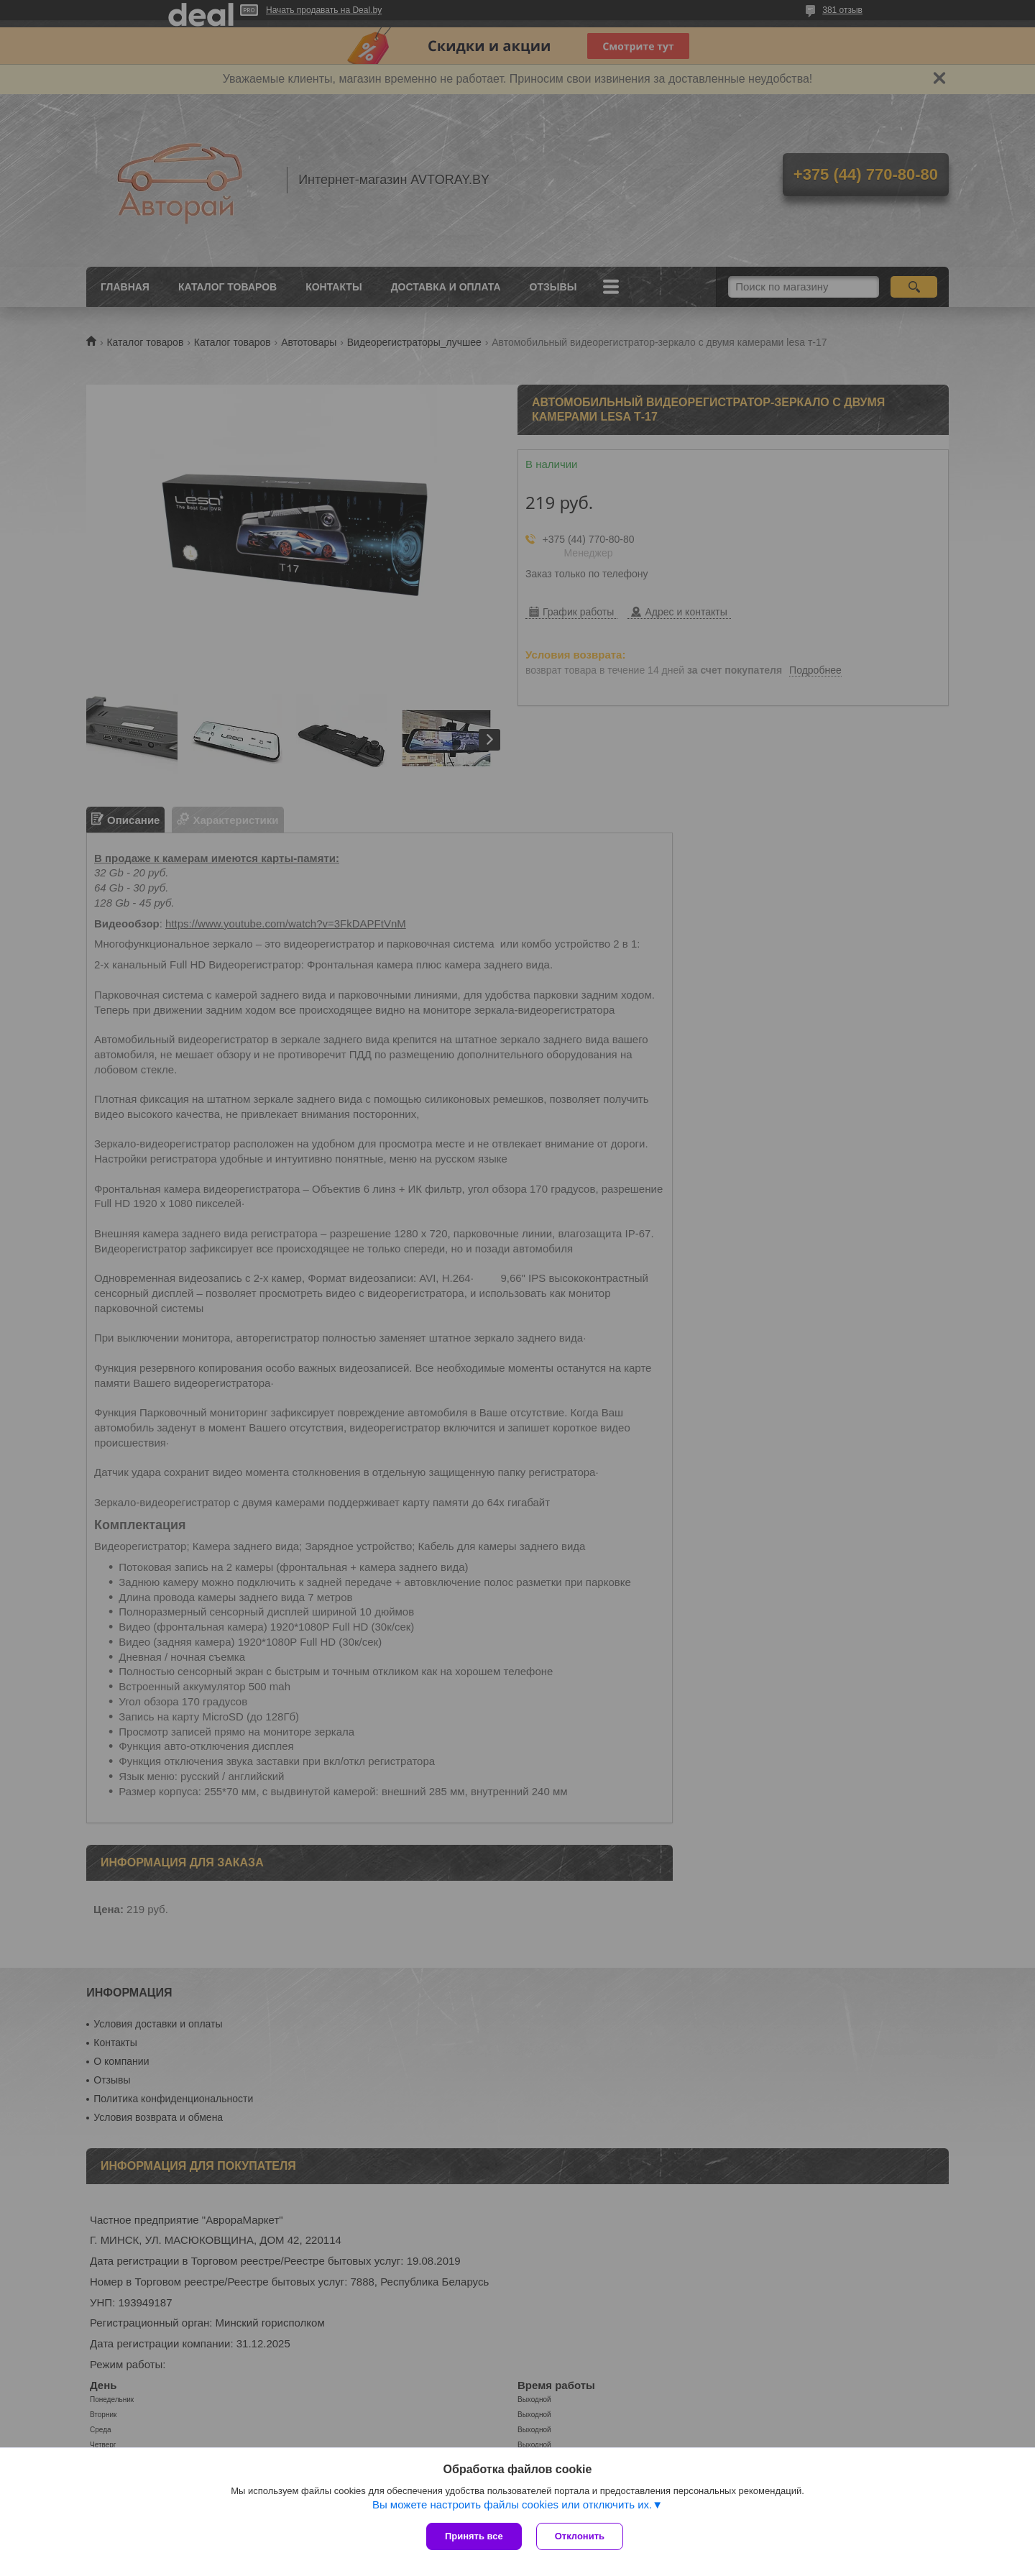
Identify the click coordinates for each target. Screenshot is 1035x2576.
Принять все (474, 2536)
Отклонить (579, 2536)
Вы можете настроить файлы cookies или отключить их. (512, 2504)
